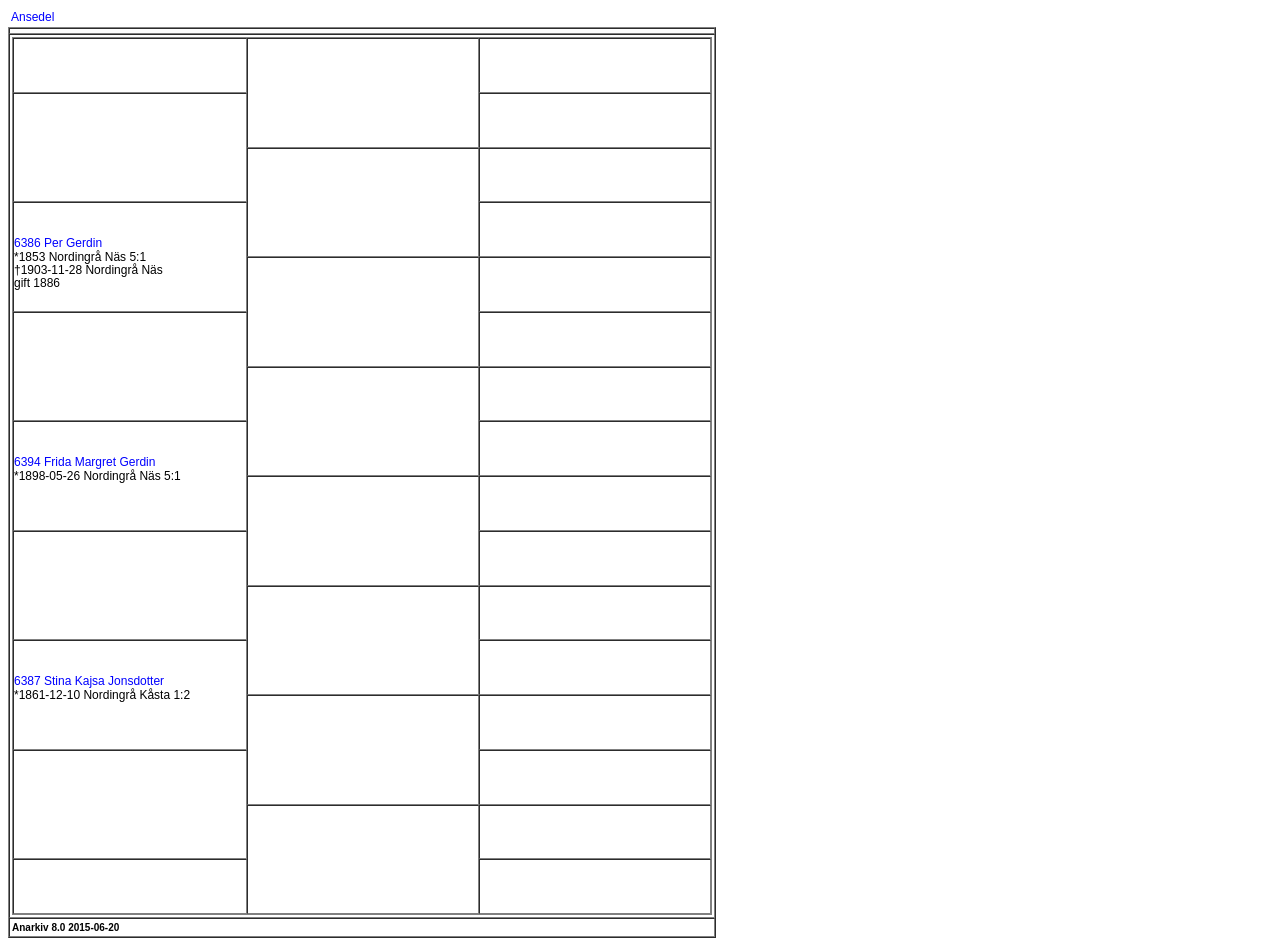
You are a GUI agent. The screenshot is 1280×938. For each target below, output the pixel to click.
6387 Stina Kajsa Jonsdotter (89, 681)
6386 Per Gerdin (58, 243)
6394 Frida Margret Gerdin (84, 462)
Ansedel (32, 17)
